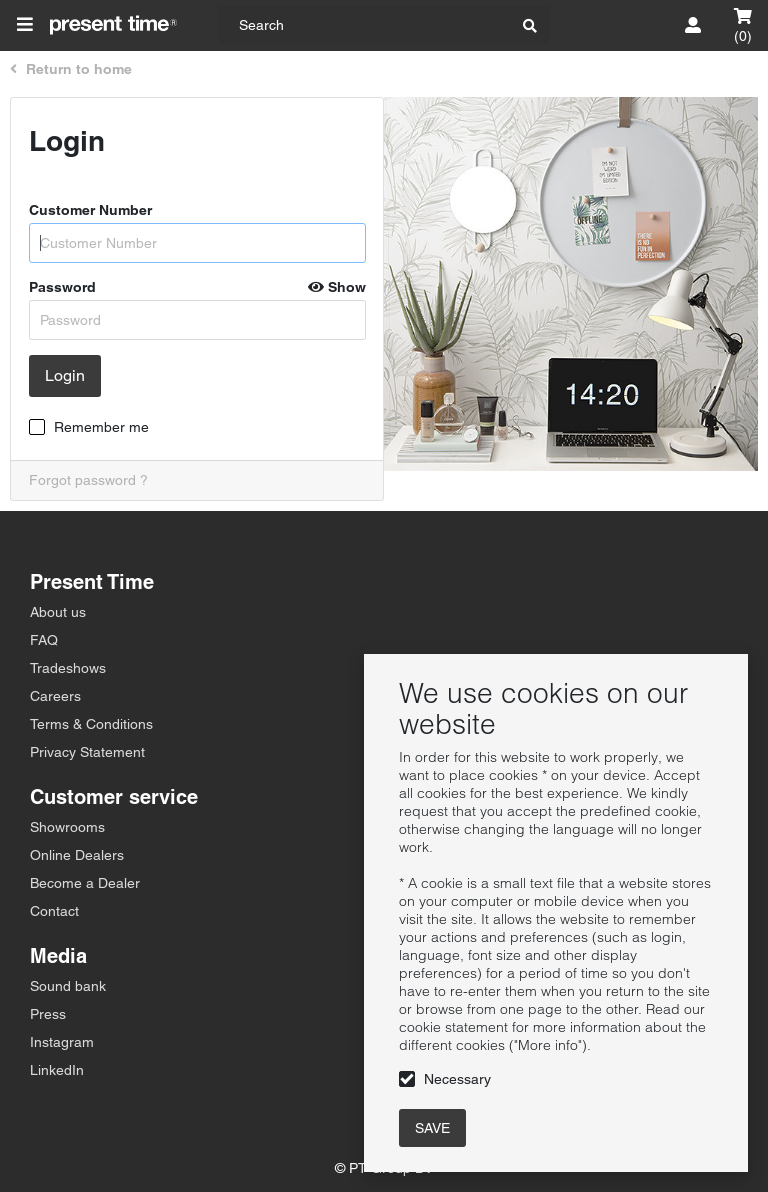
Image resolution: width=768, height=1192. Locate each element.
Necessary (457, 1079)
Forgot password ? (88, 480)
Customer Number (90, 210)
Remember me (101, 427)
